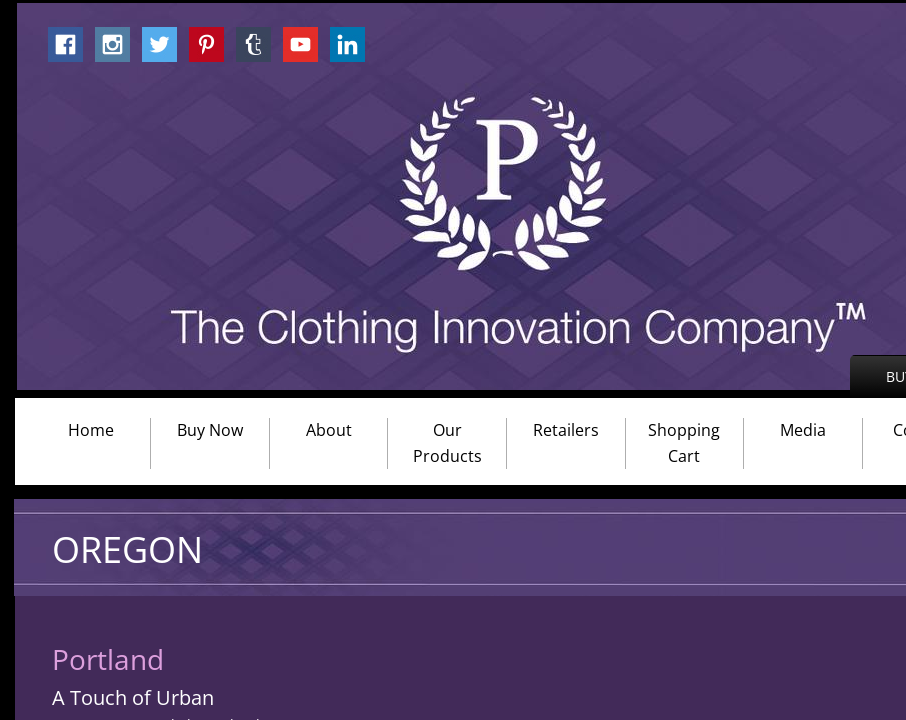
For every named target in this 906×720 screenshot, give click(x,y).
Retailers (566, 430)
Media (803, 430)
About (329, 430)
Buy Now (210, 430)
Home (91, 430)
